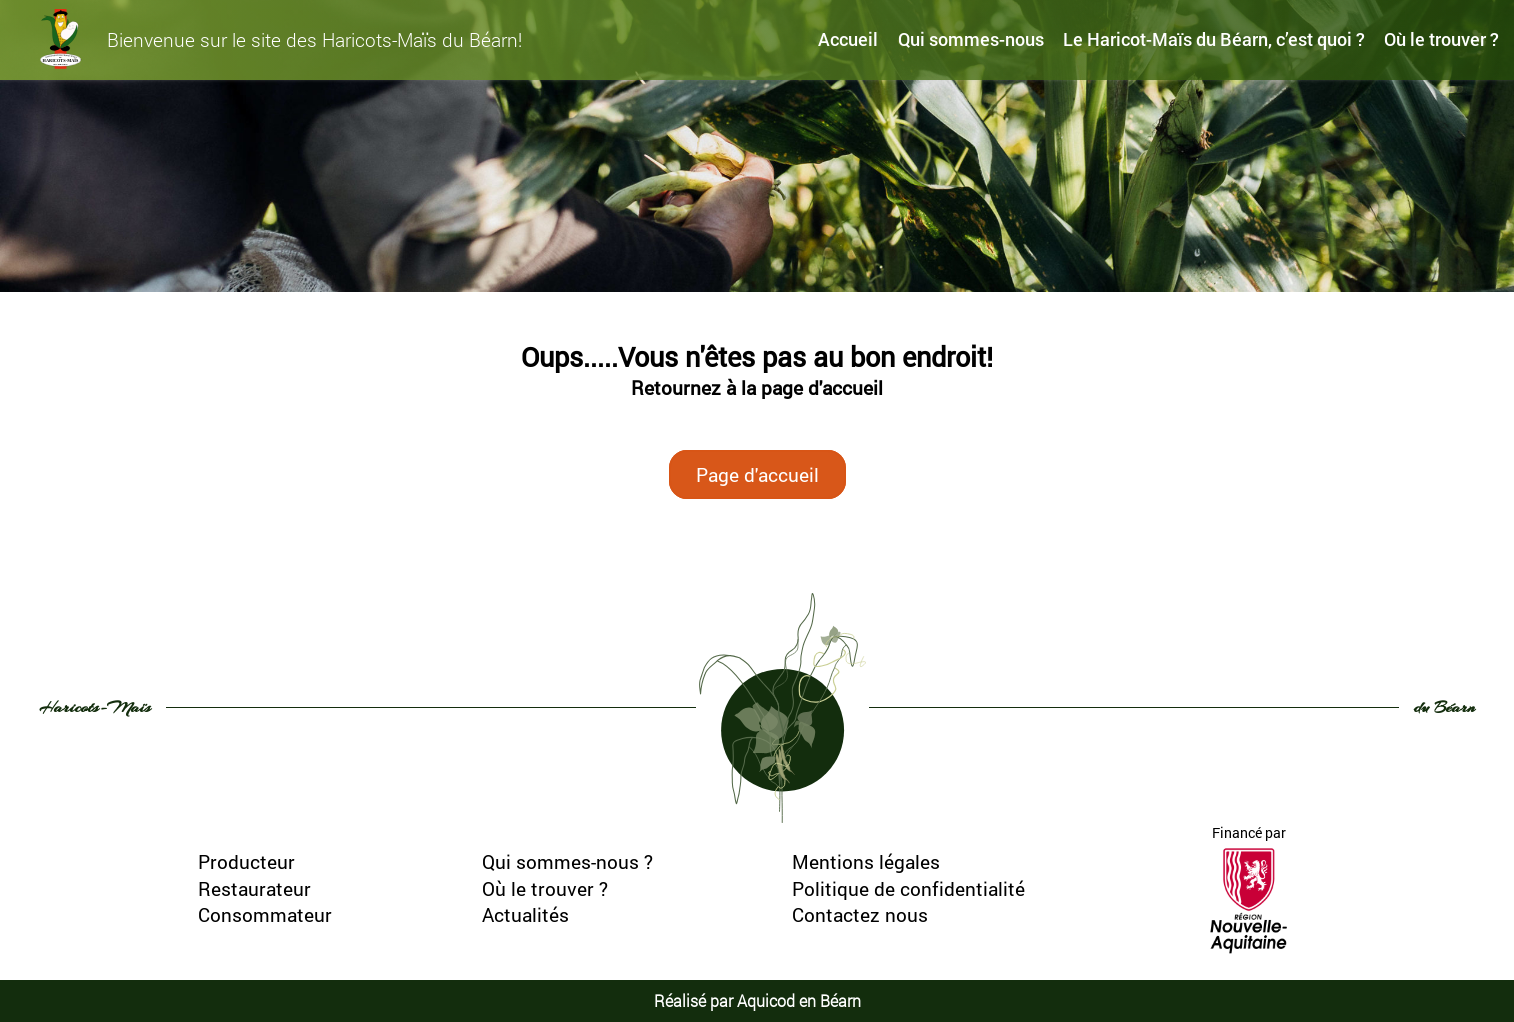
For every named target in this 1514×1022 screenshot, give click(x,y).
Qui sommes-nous (971, 39)
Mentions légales (866, 861)
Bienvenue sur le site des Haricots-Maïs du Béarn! (314, 39)
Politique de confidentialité (908, 888)
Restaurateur (254, 888)
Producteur (246, 861)
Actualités (525, 914)
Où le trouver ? (1441, 39)
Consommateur (265, 914)
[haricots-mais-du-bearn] (61, 39)
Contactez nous (860, 914)
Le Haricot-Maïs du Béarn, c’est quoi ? (1214, 39)
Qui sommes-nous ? (567, 861)
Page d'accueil (757, 474)
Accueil (848, 39)
